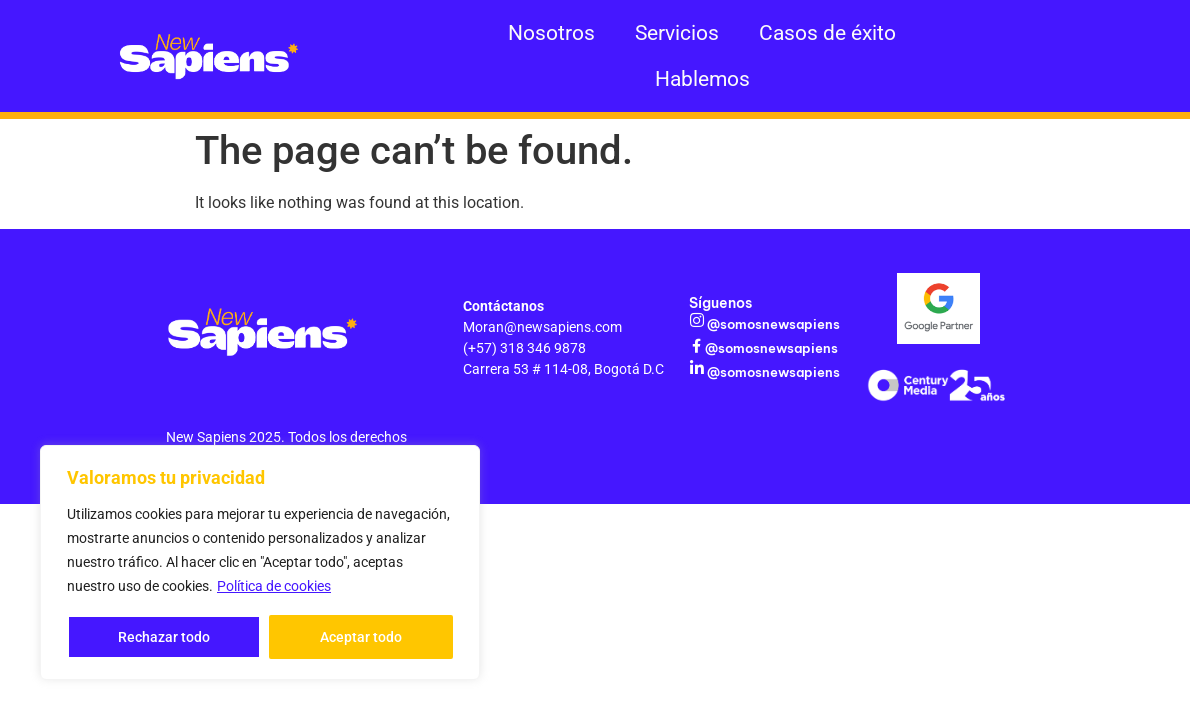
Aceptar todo (361, 637)
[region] (260, 563)
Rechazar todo (164, 637)
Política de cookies (274, 587)
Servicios (677, 33)
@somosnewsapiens (772, 324)
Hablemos (702, 79)
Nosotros (551, 33)
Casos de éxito (827, 33)
